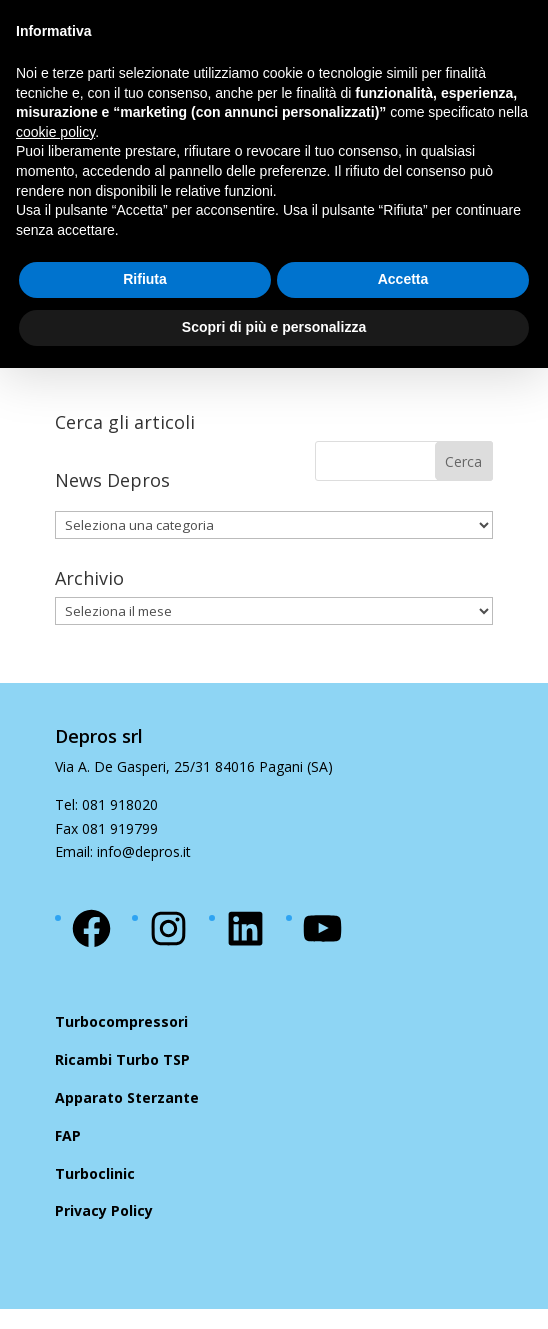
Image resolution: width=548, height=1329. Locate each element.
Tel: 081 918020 (106, 804)
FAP (68, 1135)
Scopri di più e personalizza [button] (274, 327)
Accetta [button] (403, 279)
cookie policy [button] (55, 132)
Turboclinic (95, 1173)
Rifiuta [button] (145, 279)
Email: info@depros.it (123, 851)
